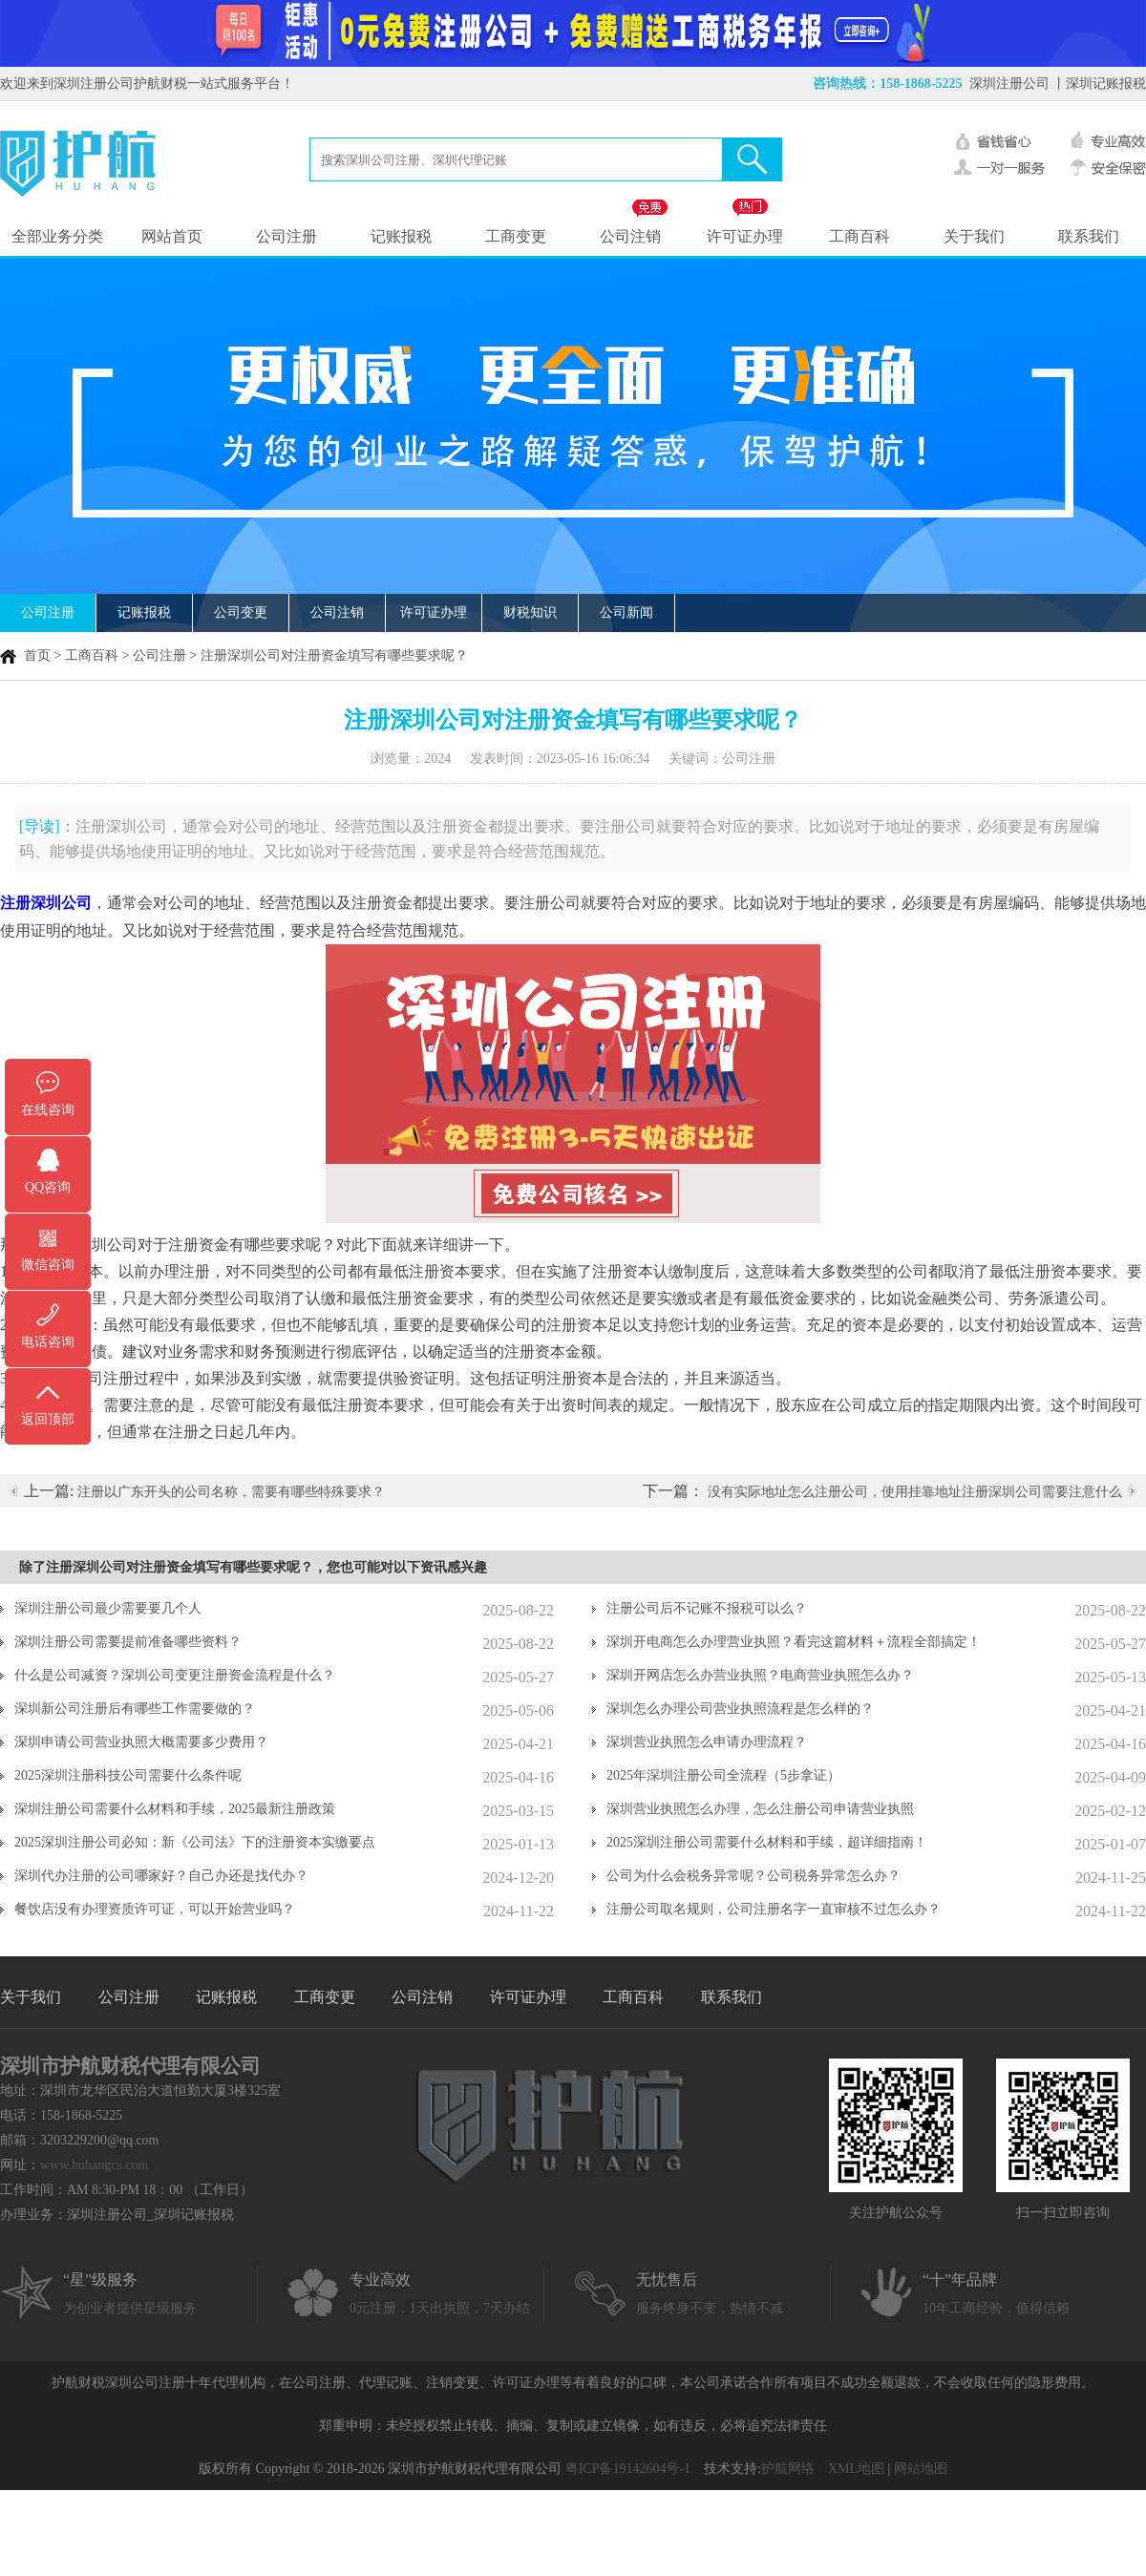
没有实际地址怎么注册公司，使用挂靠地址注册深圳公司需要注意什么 (915, 1492)
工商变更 (515, 236)
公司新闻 (626, 612)
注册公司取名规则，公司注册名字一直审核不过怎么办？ (773, 1909)
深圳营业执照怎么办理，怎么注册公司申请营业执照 (760, 1809)
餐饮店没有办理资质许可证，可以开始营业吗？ (154, 1909)
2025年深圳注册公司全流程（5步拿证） (723, 1775)
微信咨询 (47, 1264)
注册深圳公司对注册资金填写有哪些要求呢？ (334, 655)
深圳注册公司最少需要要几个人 (108, 1608)
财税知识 (530, 612)
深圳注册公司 (1009, 83)
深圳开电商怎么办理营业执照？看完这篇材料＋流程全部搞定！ (793, 1642)
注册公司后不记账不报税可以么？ (706, 1608)
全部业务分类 (57, 236)
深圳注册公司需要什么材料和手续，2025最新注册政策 (174, 1809)
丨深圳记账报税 (1099, 83)
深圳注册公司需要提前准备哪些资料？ (128, 1642)
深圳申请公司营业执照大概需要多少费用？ (141, 1742)
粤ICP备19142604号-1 (627, 2468)
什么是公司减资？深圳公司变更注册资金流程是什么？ (174, 1675)
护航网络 (788, 2468)
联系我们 (1088, 236)
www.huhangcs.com (94, 2165)
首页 (37, 655)
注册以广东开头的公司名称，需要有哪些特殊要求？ (231, 1492)
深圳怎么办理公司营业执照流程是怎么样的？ (740, 1708)
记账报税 (401, 236)
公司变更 (240, 612)
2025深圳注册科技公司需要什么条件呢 (128, 1775)
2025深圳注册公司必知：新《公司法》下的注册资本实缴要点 (194, 1842)
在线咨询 (47, 1110)
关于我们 (974, 236)
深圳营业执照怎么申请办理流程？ (706, 1742)
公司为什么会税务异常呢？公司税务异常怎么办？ (753, 1876)
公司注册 (286, 236)
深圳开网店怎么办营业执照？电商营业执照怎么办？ (760, 1675)
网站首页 (171, 236)
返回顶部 (47, 1419)
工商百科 (859, 236)
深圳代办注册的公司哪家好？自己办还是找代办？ (161, 1876)
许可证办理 (745, 236)
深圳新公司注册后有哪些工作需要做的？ (134, 1708)
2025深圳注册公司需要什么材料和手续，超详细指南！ (766, 1842)
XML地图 (856, 2468)
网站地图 (920, 2468)
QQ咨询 (48, 1187)
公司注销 (630, 236)
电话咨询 (47, 1342)
